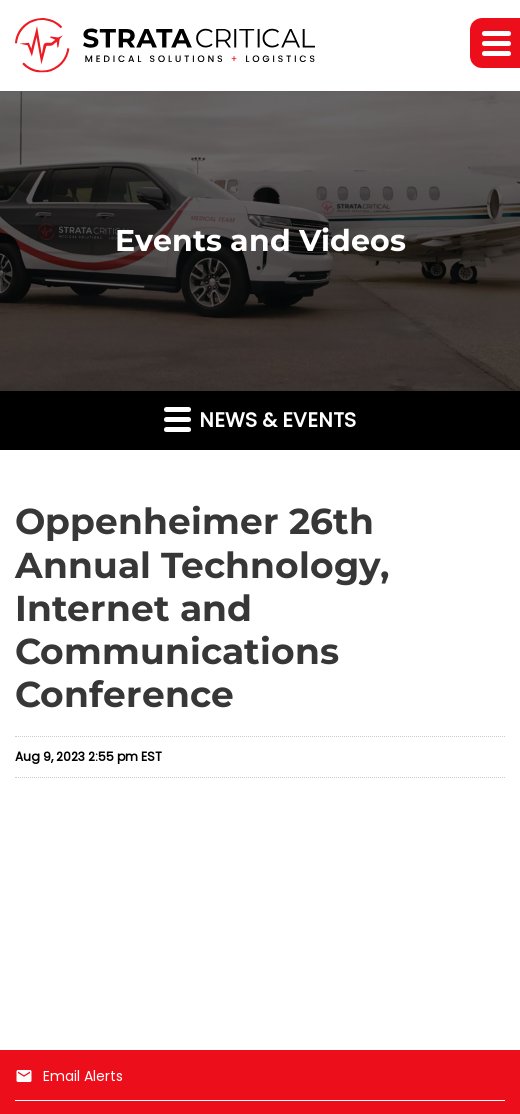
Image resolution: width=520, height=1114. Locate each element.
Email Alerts (69, 1076)
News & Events (260, 419)
